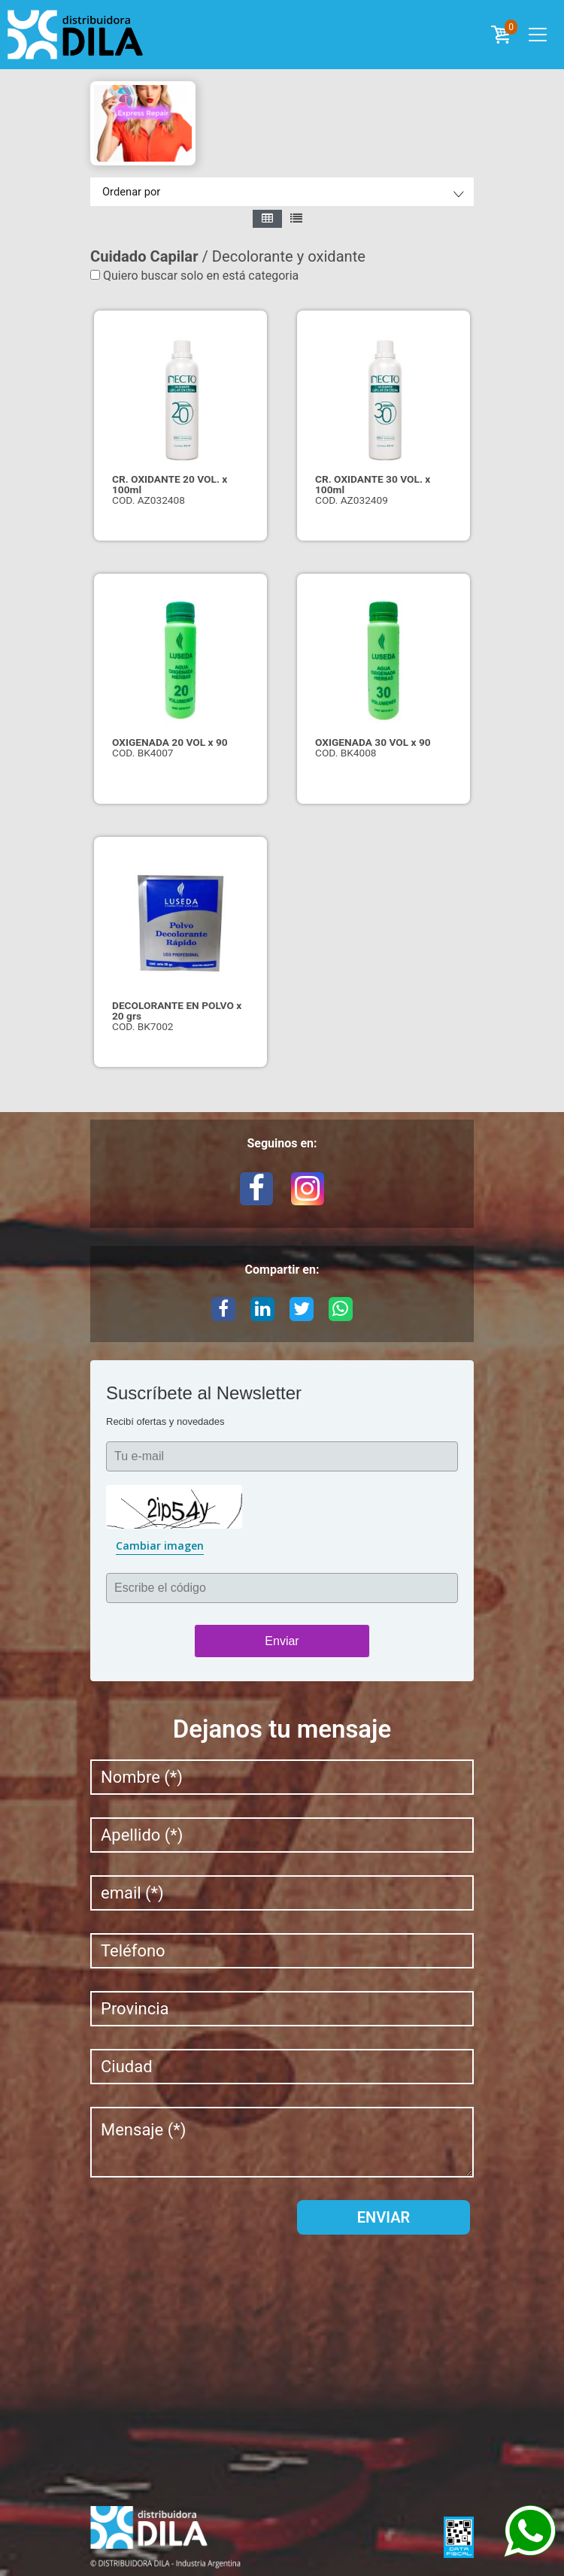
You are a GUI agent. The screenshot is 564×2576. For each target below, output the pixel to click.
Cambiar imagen (160, 1545)
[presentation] (204, 2229)
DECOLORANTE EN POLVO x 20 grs (176, 1010)
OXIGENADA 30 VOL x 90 (373, 742)
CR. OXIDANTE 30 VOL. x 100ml (372, 484)
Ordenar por (131, 192)
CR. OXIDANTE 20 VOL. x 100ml (169, 484)
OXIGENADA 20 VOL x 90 (170, 742)
